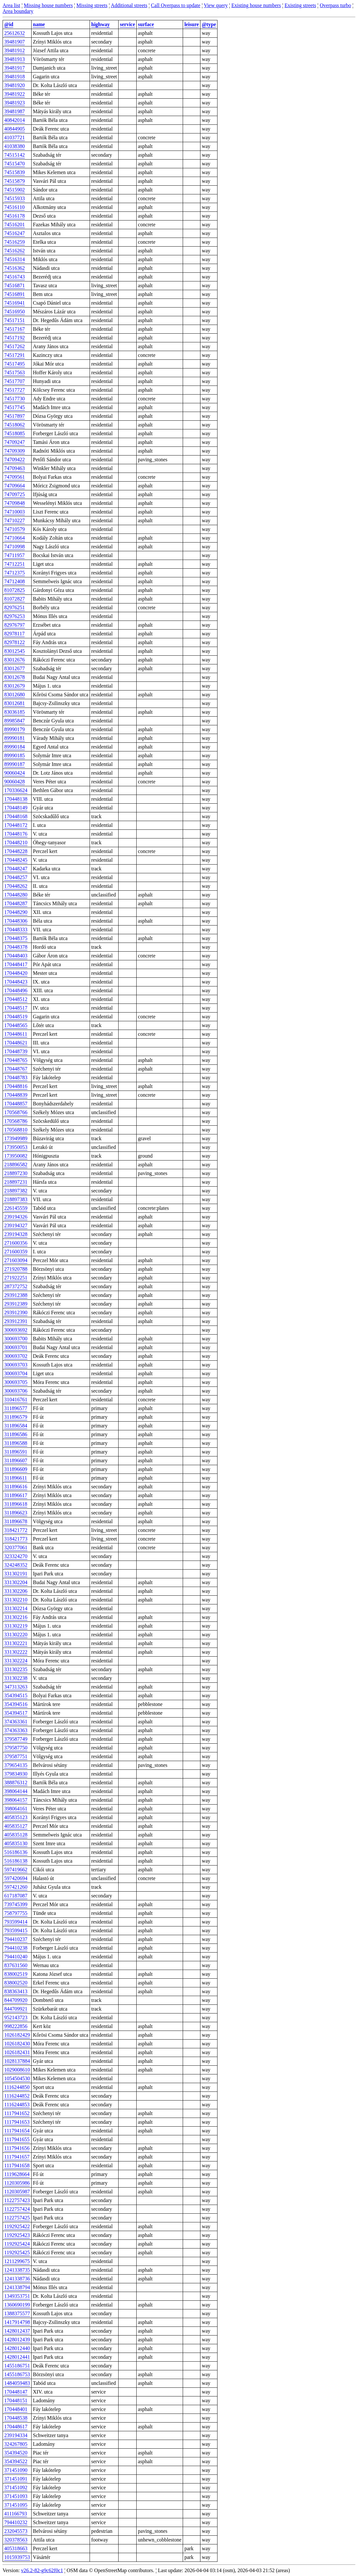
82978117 (14, 633)
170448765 (15, 1060)
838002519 (15, 1974)
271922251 (15, 1277)
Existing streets (300, 5)
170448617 (15, 2426)
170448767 (15, 1069)
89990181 (14, 738)
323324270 (15, 1556)
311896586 (15, 1434)
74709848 (14, 503)
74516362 (14, 268)
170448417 (15, 964)
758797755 (15, 1913)
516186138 (15, 1861)
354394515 (15, 1695)
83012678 (14, 677)
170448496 (15, 990)
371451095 (15, 2505)
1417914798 (17, 2322)
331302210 (15, 1599)
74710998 (14, 546)
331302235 (15, 1669)
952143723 (15, 2017)
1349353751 (17, 2296)
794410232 (15, 2522)
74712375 (14, 572)
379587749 (15, 1739)
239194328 (15, 1234)
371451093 (15, 2496)
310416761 (15, 1399)
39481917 (14, 68)
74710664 (14, 538)
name (39, 24)
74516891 (14, 294)
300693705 (15, 1382)
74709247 (14, 442)
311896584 (15, 1425)
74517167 (14, 329)
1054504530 (17, 2078)
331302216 (15, 1617)
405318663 (15, 2548)
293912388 (15, 1295)
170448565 (15, 1025)
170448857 (15, 1103)
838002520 (15, 1982)
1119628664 (17, 2174)
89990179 (14, 729)
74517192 (14, 337)
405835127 (15, 1826)
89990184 (14, 746)
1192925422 (17, 2226)
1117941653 (17, 2122)
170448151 (15, 2400)
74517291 (14, 355)
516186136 (15, 1852)
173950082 (15, 1156)
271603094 (15, 1260)
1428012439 (17, 2339)
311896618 (15, 1504)
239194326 (15, 1216)
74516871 (14, 285)
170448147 (15, 2392)
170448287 (15, 903)
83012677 (14, 668)
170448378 (15, 947)
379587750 (15, 1747)
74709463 (14, 468)
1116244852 (17, 2096)
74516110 (14, 207)
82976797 (14, 625)
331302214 (15, 1608)
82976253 (14, 616)
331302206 (15, 1591)
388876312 (15, 1782)
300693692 (15, 1330)
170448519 (15, 1016)
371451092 (15, 2487)
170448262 (15, 886)
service (127, 24)
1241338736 (17, 2278)
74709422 (14, 459)
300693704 (15, 1373)
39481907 (14, 41)
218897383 (15, 1199)
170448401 (15, 2409)
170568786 (15, 1121)
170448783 (15, 1077)
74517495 (14, 364)
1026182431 (17, 2052)
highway (100, 24)
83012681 (14, 703)
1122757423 (17, 2200)
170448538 (15, 2418)
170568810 (15, 1129)
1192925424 (17, 2244)
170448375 (15, 938)
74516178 (14, 216)
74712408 (14, 581)
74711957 (14, 555)
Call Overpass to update (175, 5)
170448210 (15, 842)
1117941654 (17, 2130)
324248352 (15, 1565)
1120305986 (17, 2183)
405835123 (15, 1817)
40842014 (14, 120)
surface (146, 24)
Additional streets (129, 5)
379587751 (15, 1756)
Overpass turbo (335, 5)
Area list (11, 5)
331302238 (15, 1678)
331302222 (15, 1652)
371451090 (15, 2470)
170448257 (15, 877)
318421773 (15, 1539)
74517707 (14, 381)
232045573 (15, 2531)
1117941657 (17, 2157)
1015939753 (17, 2557)
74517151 (14, 320)
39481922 (14, 94)
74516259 (14, 242)
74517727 (14, 390)
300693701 (15, 1347)
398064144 (15, 1791)
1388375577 (17, 2313)
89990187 (14, 764)
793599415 (15, 1930)
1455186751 (17, 2365)
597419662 (15, 1869)
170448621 (15, 1042)
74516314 (14, 259)
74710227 (14, 520)
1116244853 (17, 2104)
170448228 (15, 851)
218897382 (15, 1190)
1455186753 (17, 2374)
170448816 (15, 1086)
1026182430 (17, 2043)
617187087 (15, 1895)
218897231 (15, 1182)
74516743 (14, 276)
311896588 (15, 1443)
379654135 (15, 1765)
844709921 (15, 2009)
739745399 (15, 1904)
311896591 (15, 1452)
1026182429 (17, 2035)
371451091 (15, 2479)
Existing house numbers (256, 5)
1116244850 (17, 2087)
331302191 (15, 1573)
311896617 (15, 1495)
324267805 (15, 2444)
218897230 (15, 1173)
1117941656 (17, 2148)
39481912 (14, 50)
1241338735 (17, 2270)
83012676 (14, 659)
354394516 (15, 1704)
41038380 (14, 146)
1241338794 (17, 2287)
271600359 (15, 1251)
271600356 (15, 1243)
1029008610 (17, 2069)
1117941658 (17, 2165)
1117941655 (17, 2139)
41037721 (14, 137)
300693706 (15, 1391)
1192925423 (17, 2235)
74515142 (14, 155)
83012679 (14, 686)
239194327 (15, 1225)
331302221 (15, 1643)
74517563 (14, 372)
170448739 (15, 1051)
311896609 (15, 1469)
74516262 (14, 250)
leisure (191, 24)
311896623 (15, 1512)
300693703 (15, 1364)
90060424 (14, 773)
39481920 (14, 85)
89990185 (14, 755)
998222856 (15, 2026)
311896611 (15, 1478)
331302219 (15, 1626)
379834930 (15, 1774)
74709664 (14, 485)
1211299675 (17, 2261)
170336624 (15, 790)
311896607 (15, 1460)
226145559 (15, 1208)
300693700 (15, 1338)
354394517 (15, 1713)
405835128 (15, 1834)
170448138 (15, 799)
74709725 (14, 494)
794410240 (15, 1956)
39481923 (14, 102)
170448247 (15, 868)
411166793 (15, 2513)
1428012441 (17, 2357)
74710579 (14, 529)
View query (216, 5)
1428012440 (17, 2348)
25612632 (14, 33)
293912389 (15, 1304)
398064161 (15, 1808)
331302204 (15, 1582)
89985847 (14, 720)
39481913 (14, 59)
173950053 (15, 1147)
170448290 (15, 912)
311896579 (15, 1417)
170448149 (15, 807)
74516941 (14, 303)
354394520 (15, 2452)
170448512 (15, 999)
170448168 (15, 816)
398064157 (15, 1800)
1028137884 (17, 2061)
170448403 (15, 955)
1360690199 (17, 2304)
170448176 (15, 834)
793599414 (15, 1922)
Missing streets (91, 5)
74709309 (14, 451)
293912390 (15, 1312)
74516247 (14, 233)
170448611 (15, 1034)
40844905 (14, 129)
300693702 (15, 1356)
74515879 (14, 181)
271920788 (15, 1269)
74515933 (14, 198)
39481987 (14, 111)
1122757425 (17, 2217)
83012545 (14, 651)
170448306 (15, 921)
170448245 (15, 860)
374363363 (15, 1730)
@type (209, 24)
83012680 (14, 694)
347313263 (15, 1687)
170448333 (15, 929)
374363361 (15, 1721)
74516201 (14, 224)
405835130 (15, 1843)
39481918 (14, 76)
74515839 (14, 172)
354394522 (15, 2461)
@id (8, 24)
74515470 (14, 163)
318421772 (15, 1530)
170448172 (15, 825)
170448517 (15, 1008)
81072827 (14, 599)
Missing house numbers (48, 5)
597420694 (15, 1878)
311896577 (15, 1408)
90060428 (14, 781)
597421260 (15, 1887)
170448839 (15, 1095)
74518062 (14, 424)
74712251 (14, 564)
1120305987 (17, 2191)
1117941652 (17, 2113)
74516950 (14, 311)
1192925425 (17, 2252)
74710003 (14, 511)
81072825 (14, 590)
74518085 (14, 433)
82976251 (14, 607)
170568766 (15, 1112)
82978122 (14, 642)
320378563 (15, 2539)
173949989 (15, 1138)
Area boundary (18, 11)
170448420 (15, 973)
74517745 (14, 407)
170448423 (15, 981)
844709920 (15, 2000)
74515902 (14, 189)
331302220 (15, 1634)
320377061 (15, 1547)
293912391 (15, 1321)
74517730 (14, 398)
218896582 (15, 1164)
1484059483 (17, 2383)
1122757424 (17, 2209)
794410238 (15, 1948)
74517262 (14, 346)
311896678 (15, 1521)
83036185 (14, 712)
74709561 (14, 477)
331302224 (15, 1660)
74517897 (14, 416)
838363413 (15, 1991)
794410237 (15, 1939)
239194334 (15, 2435)
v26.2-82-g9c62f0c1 (42, 2570)
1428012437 (17, 2331)
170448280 (15, 894)
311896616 (15, 1486)
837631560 (15, 1965)
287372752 (15, 1286)
